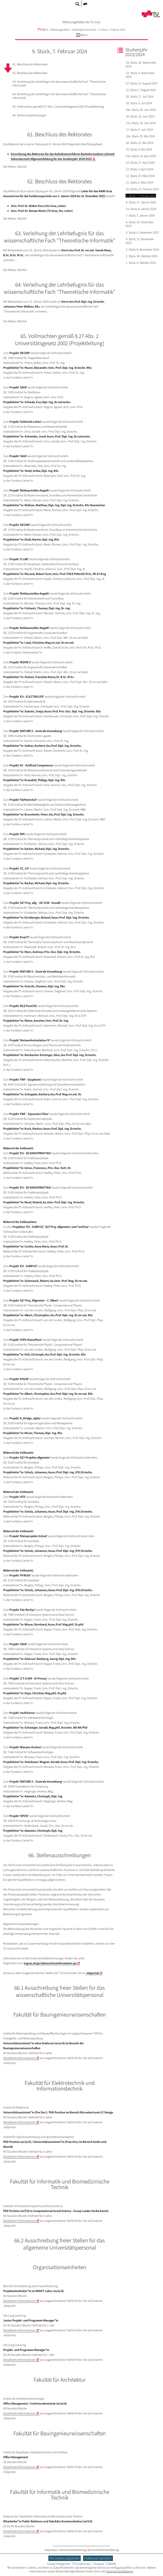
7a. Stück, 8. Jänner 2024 (141, 209)
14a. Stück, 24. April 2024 (141, 156)
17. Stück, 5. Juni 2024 (139, 129)
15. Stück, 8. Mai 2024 (139, 149)
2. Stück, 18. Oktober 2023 (142, 256)
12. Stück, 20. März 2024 (140, 176)
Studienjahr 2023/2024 (84, 29)
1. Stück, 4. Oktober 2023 (141, 263)
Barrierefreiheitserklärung (103, 2550)
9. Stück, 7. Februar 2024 (112, 29)
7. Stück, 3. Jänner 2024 (140, 215)
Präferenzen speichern (98, 2558)
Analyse (98, 2564)
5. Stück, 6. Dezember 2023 (142, 232)
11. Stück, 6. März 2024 (139, 182)
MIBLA (43, 29)
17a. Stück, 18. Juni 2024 (141, 123)
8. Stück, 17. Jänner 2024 (141, 202)
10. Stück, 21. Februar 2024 (142, 189)
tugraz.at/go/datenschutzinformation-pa (50, 1963)
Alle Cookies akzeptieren (65, 2558)
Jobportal (92, 1973)
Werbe (110, 2564)
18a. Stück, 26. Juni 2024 (141, 110)
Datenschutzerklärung (72, 2550)
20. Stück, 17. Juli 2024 (139, 96)
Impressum (51, 2550)
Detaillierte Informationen (19, 2058)
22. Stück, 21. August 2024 (141, 83)
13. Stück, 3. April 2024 (139, 169)
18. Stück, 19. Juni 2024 (140, 116)
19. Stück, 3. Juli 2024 (139, 103)
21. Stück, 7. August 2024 (141, 90)
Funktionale (81, 2564)
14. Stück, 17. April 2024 (140, 162)
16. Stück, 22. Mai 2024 (139, 143)
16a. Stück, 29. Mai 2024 (140, 136)
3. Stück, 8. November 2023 (142, 249)
